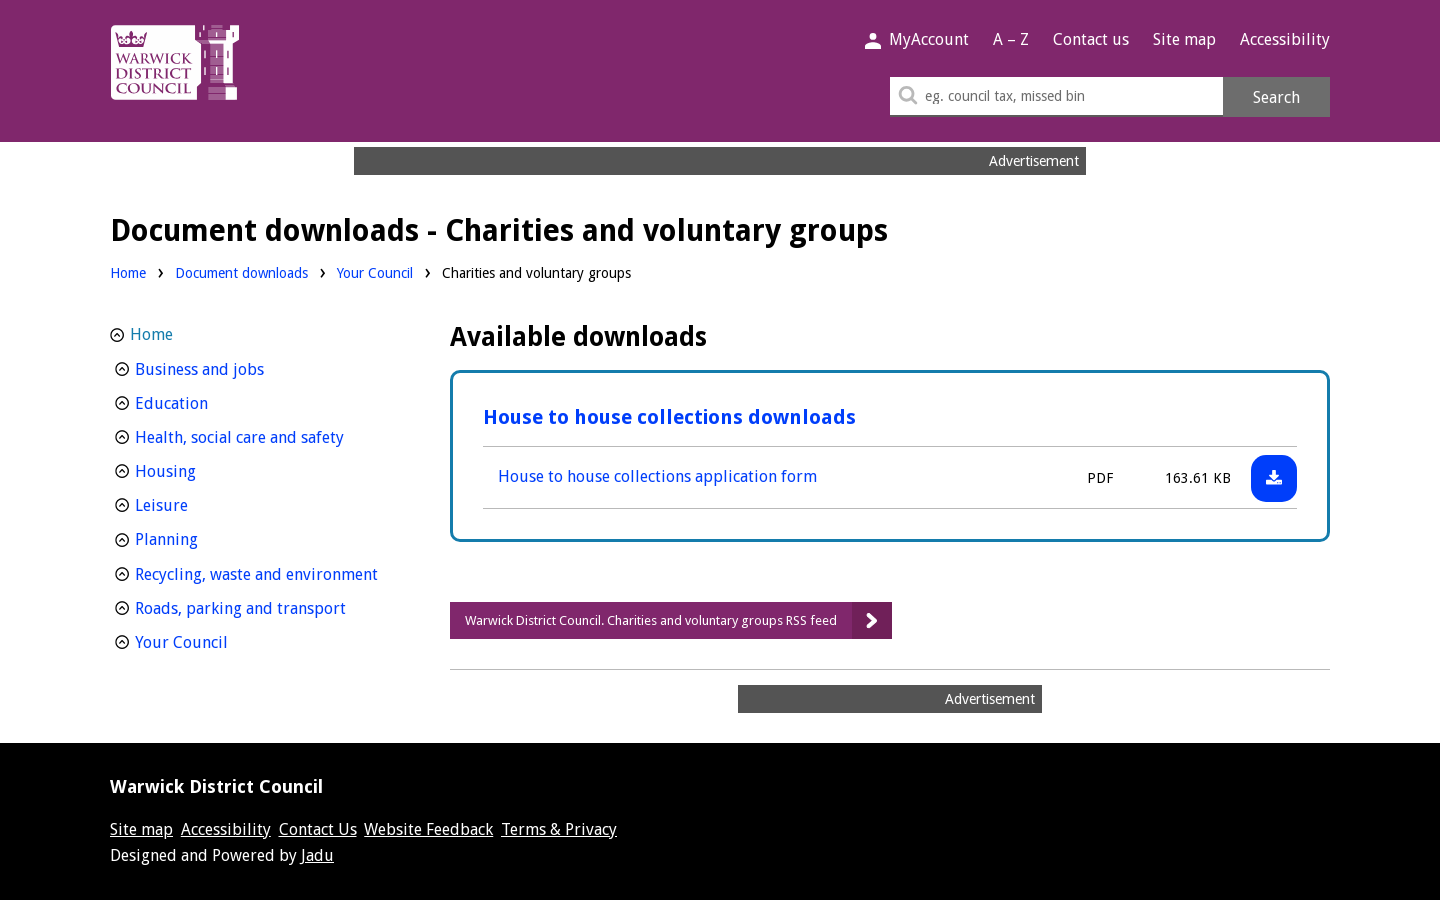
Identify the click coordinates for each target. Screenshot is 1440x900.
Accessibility (1285, 39)
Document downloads (241, 273)
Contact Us (318, 829)
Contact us (1091, 39)
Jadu (317, 855)
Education (208, 401)
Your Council (375, 271)
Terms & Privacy (559, 829)
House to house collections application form (657, 476)
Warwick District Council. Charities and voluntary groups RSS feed (651, 620)
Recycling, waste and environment (267, 572)
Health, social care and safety (267, 435)
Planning (203, 537)
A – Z (1011, 39)
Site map (1184, 39)
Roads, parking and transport (267, 606)
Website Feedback (428, 829)
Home (128, 273)
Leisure (198, 503)
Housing (202, 469)
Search (1276, 97)
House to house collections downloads (669, 417)
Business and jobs (236, 367)
